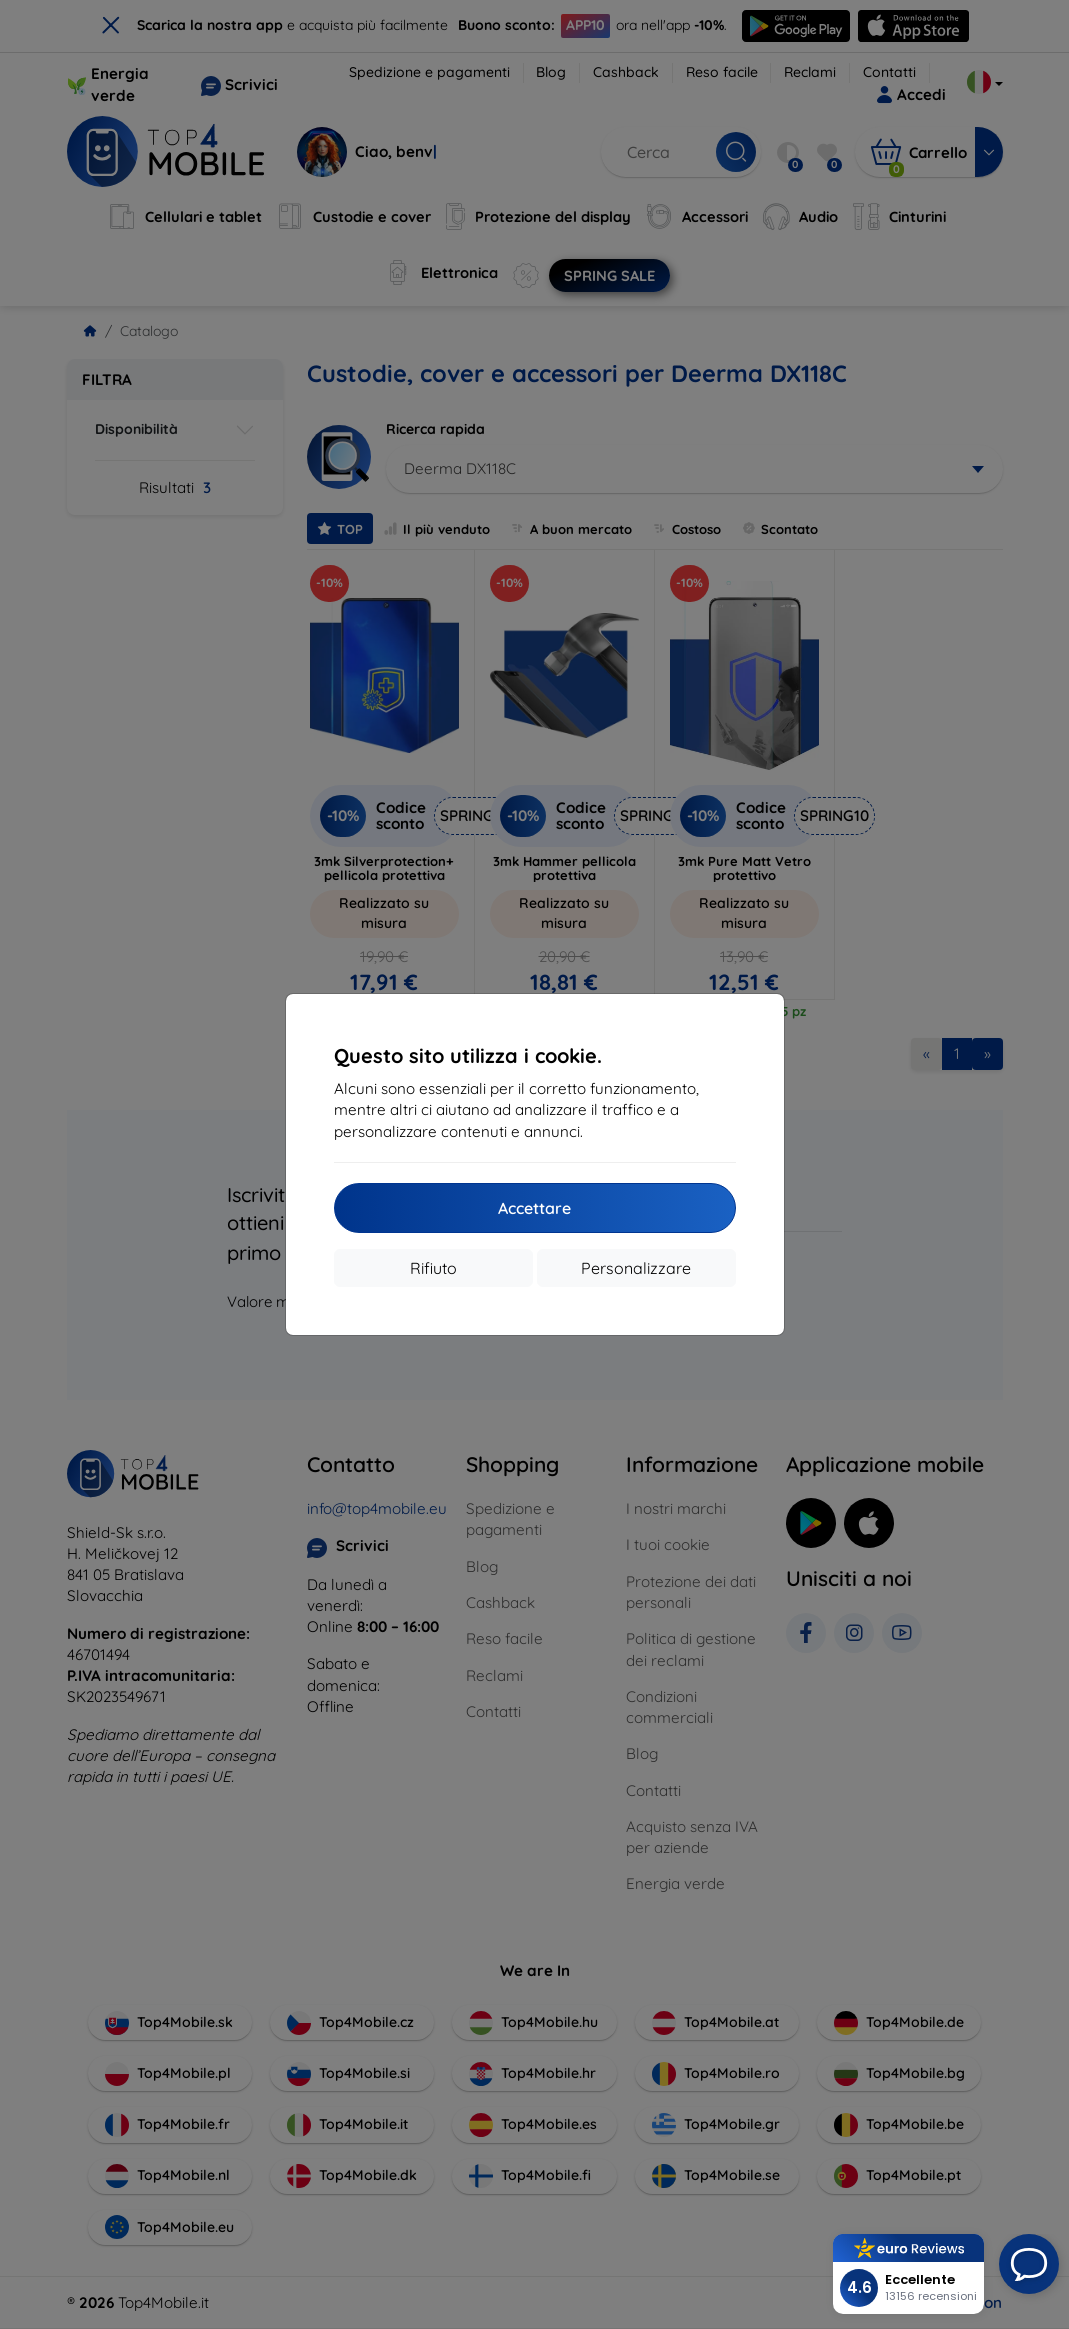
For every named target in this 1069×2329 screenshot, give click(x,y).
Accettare (534, 1208)
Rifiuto (433, 1268)
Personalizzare (636, 1268)
